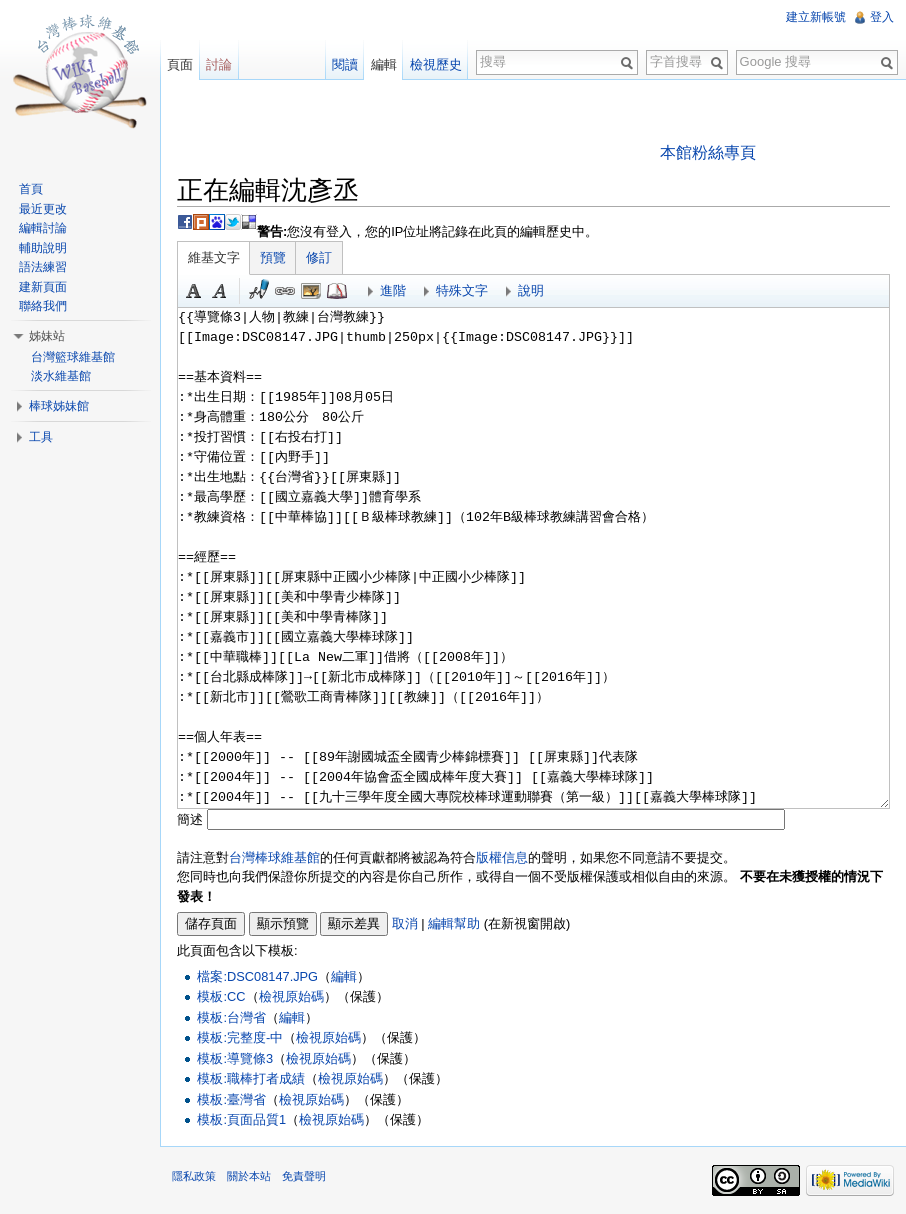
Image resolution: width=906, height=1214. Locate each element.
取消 (405, 923)
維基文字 (214, 257)
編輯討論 (43, 228)
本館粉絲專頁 (708, 152)
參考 (337, 291)
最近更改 (43, 209)
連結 (285, 291)
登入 (882, 17)
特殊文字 (462, 290)
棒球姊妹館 (59, 406)
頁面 (180, 64)
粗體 (194, 291)
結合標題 (311, 291)
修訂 (319, 257)
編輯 (344, 976)
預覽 (273, 257)
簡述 (190, 819)
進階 (393, 290)
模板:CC (221, 996)
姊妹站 (47, 336)
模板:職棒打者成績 (251, 1078)
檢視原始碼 (291, 996)
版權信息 (502, 857)
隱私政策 (194, 1176)
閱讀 (345, 64)
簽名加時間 (259, 291)
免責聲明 (304, 1176)
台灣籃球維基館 (73, 357)
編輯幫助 (454, 923)
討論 (219, 64)
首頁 (31, 189)
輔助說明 (43, 248)
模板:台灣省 (231, 1017)
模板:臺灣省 (231, 1099)
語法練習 (43, 267)
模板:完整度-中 (240, 1037)
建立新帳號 (816, 17)
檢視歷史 (436, 64)
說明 (531, 290)
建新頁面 (43, 287)
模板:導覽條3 (235, 1058)
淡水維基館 (61, 376)
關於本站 (249, 1176)
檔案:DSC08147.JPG (257, 976)
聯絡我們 (43, 306)
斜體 (220, 291)
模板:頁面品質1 (241, 1119)
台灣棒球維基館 (274, 857)
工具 (41, 437)
